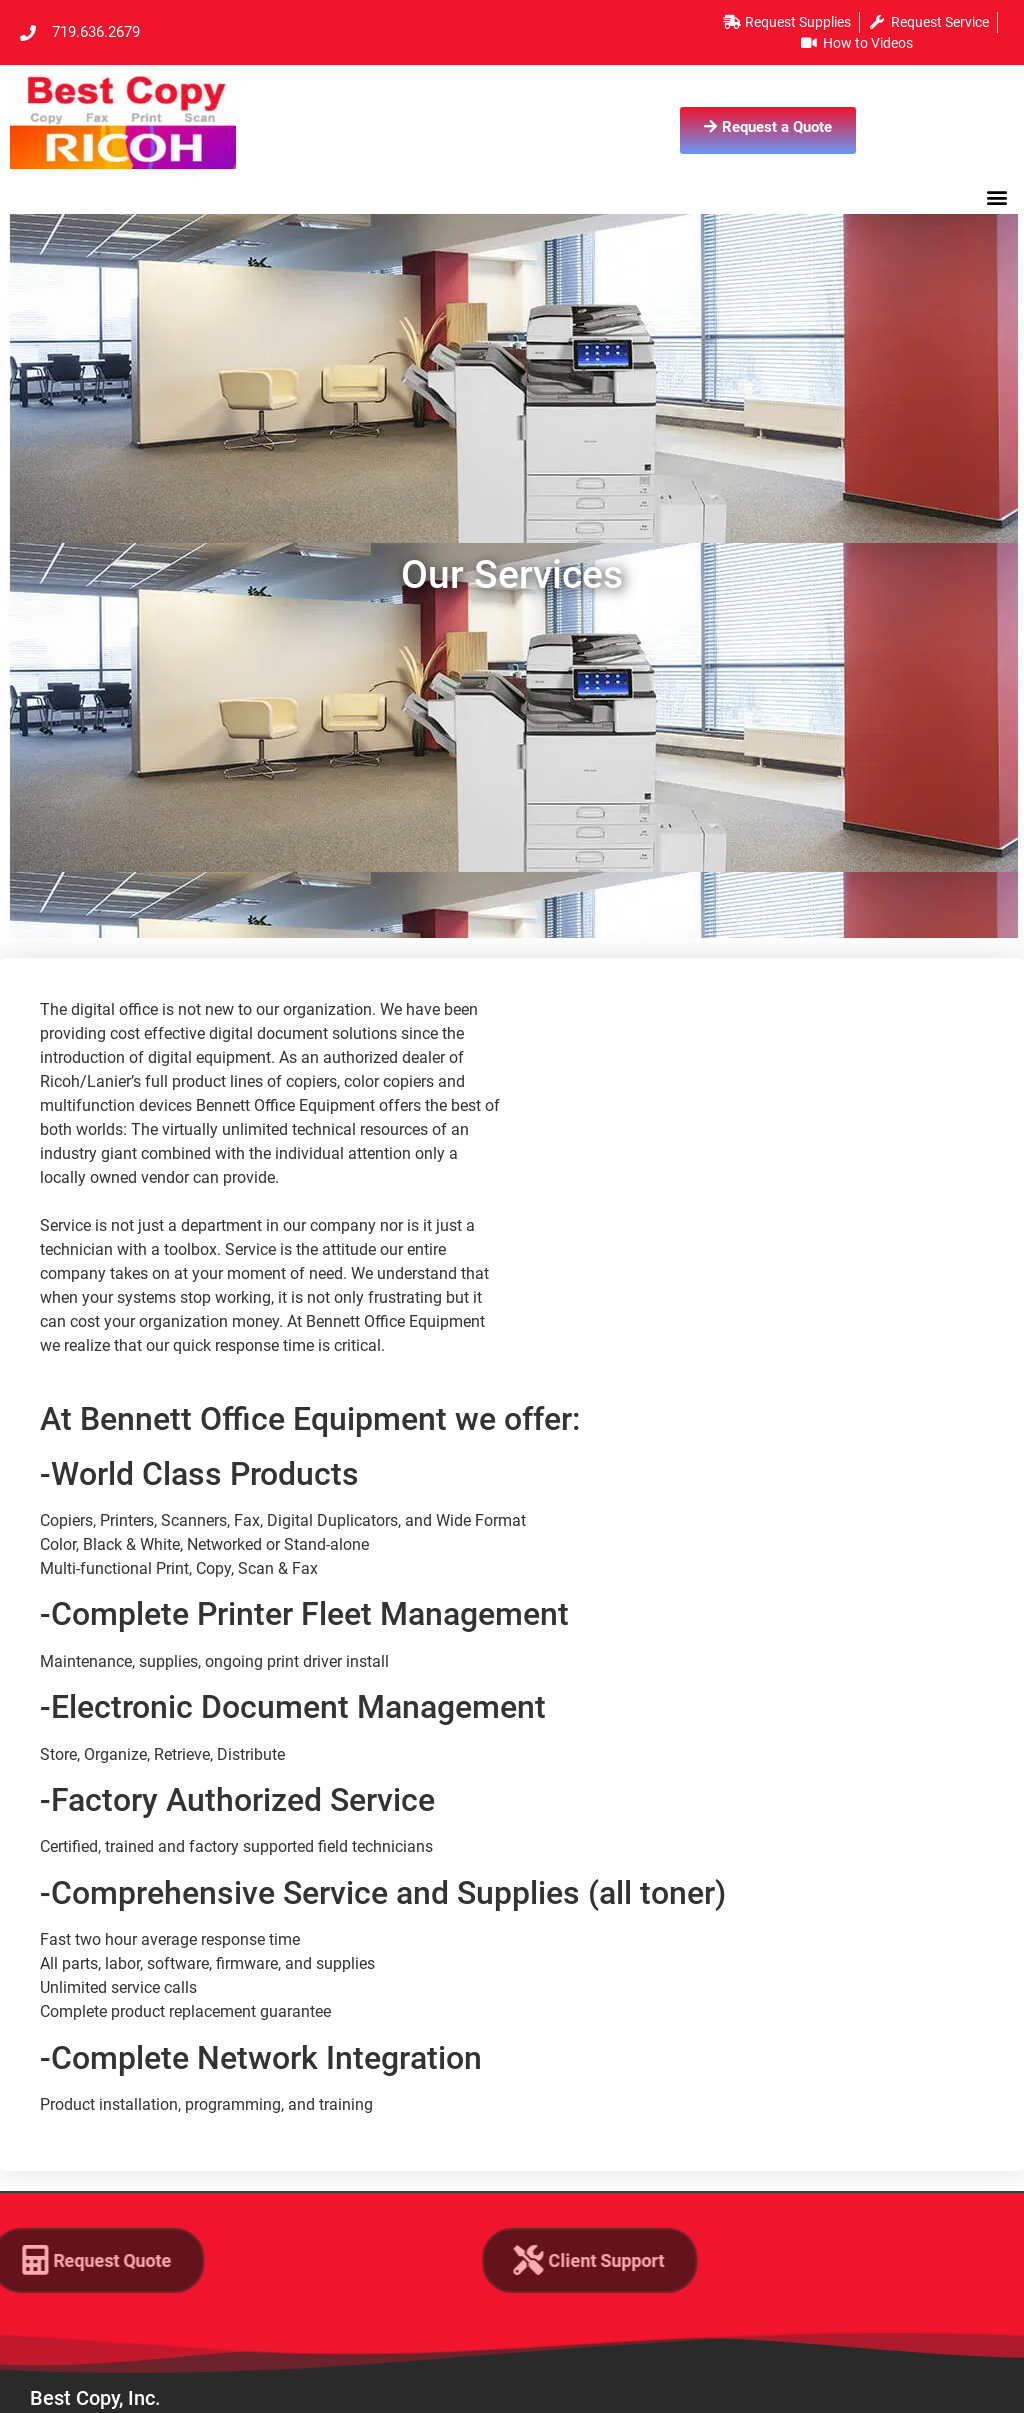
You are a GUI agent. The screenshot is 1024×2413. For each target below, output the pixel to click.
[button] (997, 196)
